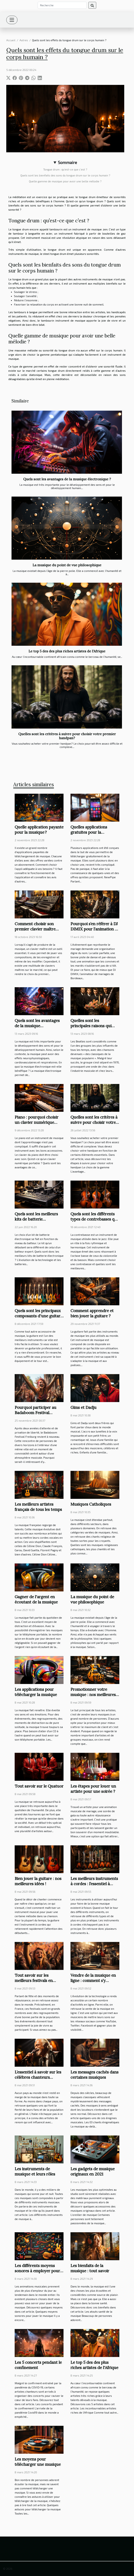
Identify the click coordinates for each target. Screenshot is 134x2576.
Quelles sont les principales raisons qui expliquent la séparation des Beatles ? (92, 1028)
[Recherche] (62, 5)
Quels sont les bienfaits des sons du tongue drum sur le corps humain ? (65, 175)
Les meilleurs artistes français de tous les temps (38, 1507)
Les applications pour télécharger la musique (36, 1692)
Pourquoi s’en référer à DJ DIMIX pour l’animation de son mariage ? (94, 929)
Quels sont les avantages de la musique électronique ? (67, 479)
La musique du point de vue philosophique (67, 565)
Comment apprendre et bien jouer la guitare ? (92, 1313)
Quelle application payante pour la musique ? (39, 829)
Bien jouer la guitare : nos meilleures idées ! (38, 1881)
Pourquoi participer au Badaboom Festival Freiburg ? (35, 1412)
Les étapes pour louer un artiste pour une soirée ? (93, 1789)
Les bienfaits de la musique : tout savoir (89, 2268)
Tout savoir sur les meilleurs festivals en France (34, 1980)
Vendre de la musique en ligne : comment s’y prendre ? (93, 1980)
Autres (24, 40)
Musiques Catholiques (90, 1504)
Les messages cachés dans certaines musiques (94, 2074)
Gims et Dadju (83, 1407)
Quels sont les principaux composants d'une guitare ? (38, 1316)
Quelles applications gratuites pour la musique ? (88, 832)
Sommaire (67, 162)
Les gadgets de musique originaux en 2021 (92, 2171)
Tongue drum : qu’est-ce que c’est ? (65, 169)
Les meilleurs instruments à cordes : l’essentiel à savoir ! (94, 1883)
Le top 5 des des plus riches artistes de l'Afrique (67, 651)
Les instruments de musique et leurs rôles (35, 2171)
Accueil (10, 40)
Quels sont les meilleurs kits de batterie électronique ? (36, 1219)
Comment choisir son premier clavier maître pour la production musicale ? (35, 931)
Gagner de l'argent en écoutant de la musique (36, 1599)
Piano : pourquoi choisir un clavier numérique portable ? (36, 1122)
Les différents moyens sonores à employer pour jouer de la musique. (37, 2271)
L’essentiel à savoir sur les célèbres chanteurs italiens (38, 2077)
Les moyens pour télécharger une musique (38, 2462)
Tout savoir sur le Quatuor (39, 1786)
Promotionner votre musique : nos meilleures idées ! (93, 1694)
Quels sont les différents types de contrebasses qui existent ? (94, 1219)
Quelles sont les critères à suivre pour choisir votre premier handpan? (67, 736)
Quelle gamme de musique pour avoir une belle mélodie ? (65, 181)
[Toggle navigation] (11, 20)
